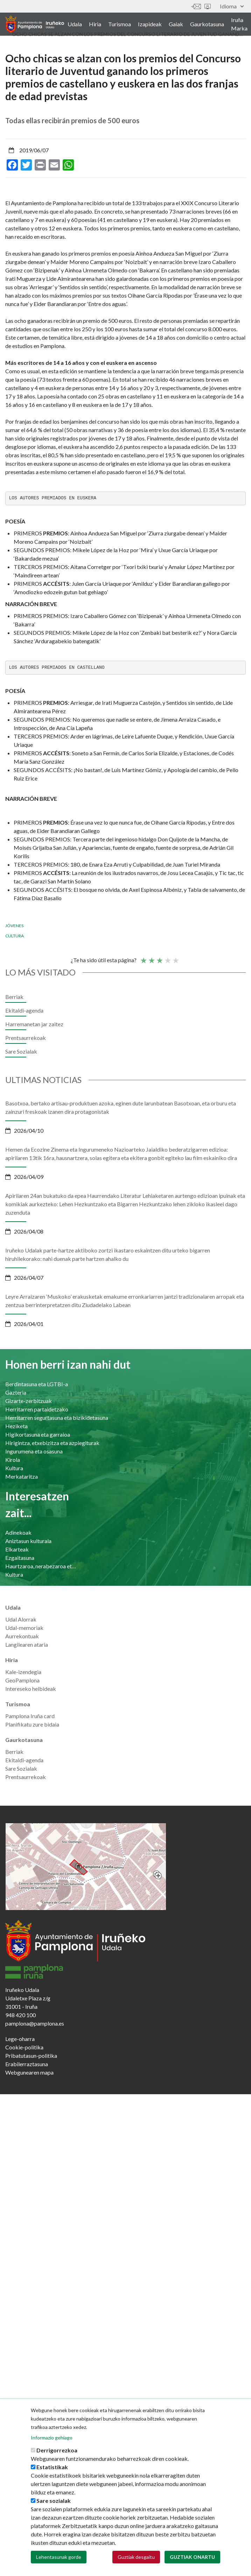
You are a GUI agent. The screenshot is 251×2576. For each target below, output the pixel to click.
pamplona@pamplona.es (34, 2023)
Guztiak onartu (192, 2558)
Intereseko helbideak (30, 1688)
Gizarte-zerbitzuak (28, 1400)
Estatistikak (52, 2467)
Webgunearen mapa (29, 2072)
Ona (167, 957)
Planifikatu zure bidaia (32, 1724)
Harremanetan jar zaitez (196, 6)
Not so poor (151, 957)
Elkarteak (17, 1549)
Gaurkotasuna (207, 24)
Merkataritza (21, 1476)
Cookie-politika (24, 2047)
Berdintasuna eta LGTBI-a (36, 1384)
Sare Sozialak (21, 1051)
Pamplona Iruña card (30, 1716)
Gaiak (176, 24)
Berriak (14, 996)
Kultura (14, 1468)
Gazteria (15, 1392)
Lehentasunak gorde (58, 2558)
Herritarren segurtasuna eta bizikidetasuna (56, 1417)
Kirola (12, 1459)
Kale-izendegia (23, 1671)
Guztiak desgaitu (136, 2558)
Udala (75, 24)
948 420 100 (20, 2015)
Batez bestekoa (159, 957)
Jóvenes (14, 925)
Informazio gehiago (51, 2438)
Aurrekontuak (22, 1636)
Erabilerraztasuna (26, 2064)
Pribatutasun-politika (31, 2055)
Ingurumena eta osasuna (34, 1451)
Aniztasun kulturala (28, 1540)
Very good (175, 957)
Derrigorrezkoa (56, 2450)
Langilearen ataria (26, 1644)
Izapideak (150, 24)
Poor (143, 957)
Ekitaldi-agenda (24, 1010)
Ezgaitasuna (19, 1557)
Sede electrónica (207, 6)
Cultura (14, 935)
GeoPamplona (22, 1680)
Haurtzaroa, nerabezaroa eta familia (41, 1566)
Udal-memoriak (24, 1627)
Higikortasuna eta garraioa (37, 1434)
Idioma (232, 6)
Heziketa (16, 1426)
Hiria (95, 24)
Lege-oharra (20, 2038)
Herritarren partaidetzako (36, 1409)
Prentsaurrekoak (25, 1037)
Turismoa (119, 24)
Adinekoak (18, 1532)
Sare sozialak (53, 2501)
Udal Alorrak (20, 1619)
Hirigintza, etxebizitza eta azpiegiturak (52, 1442)
